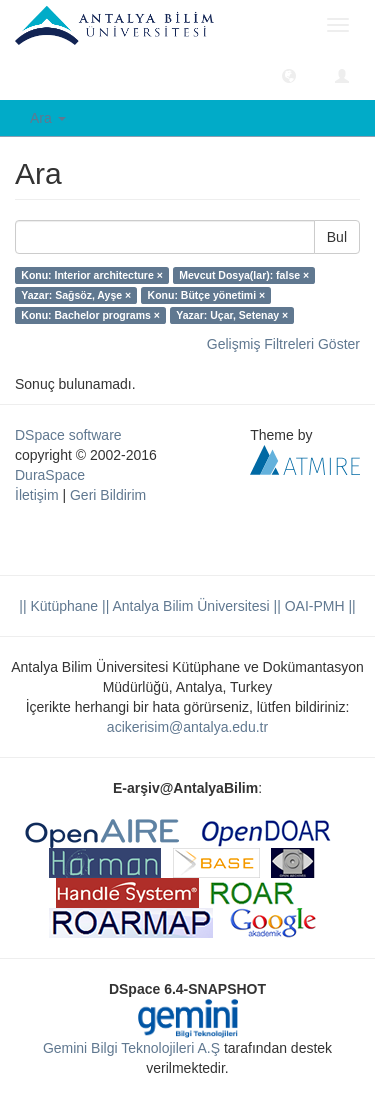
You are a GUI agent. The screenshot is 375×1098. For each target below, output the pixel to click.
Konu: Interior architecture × (91, 275)
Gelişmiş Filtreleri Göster (283, 344)
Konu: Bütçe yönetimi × (207, 295)
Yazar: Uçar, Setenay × (232, 315)
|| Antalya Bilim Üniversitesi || (189, 606)
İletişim (37, 495)
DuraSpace (50, 475)
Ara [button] (48, 118)
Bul (337, 237)
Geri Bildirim (108, 495)
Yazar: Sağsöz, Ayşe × (76, 295)
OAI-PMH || (318, 606)
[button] (289, 75)
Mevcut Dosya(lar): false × (244, 275)
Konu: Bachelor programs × (90, 315)
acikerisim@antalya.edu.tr (187, 727)
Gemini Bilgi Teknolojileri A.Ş (131, 1048)
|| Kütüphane (58, 606)
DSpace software (68, 435)
